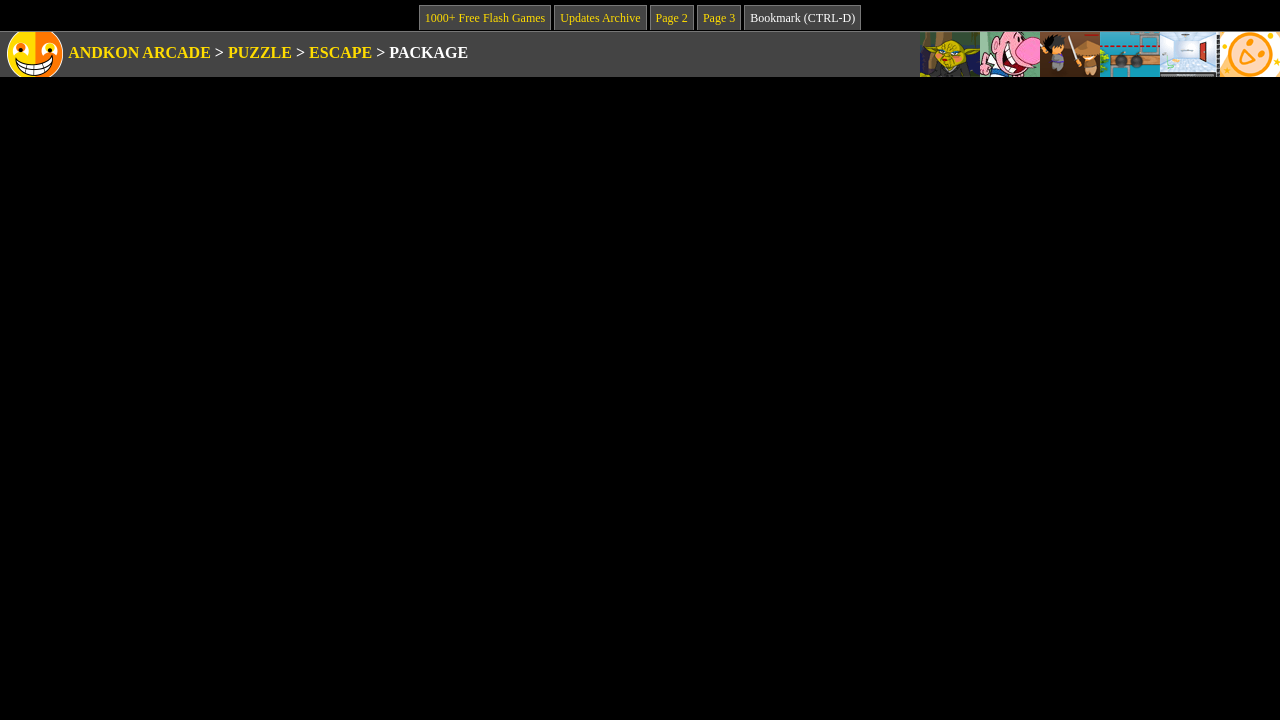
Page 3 (719, 18)
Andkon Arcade (139, 52)
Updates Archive (600, 18)
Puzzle (260, 52)
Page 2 (672, 18)
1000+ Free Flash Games (485, 18)
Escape (340, 52)
